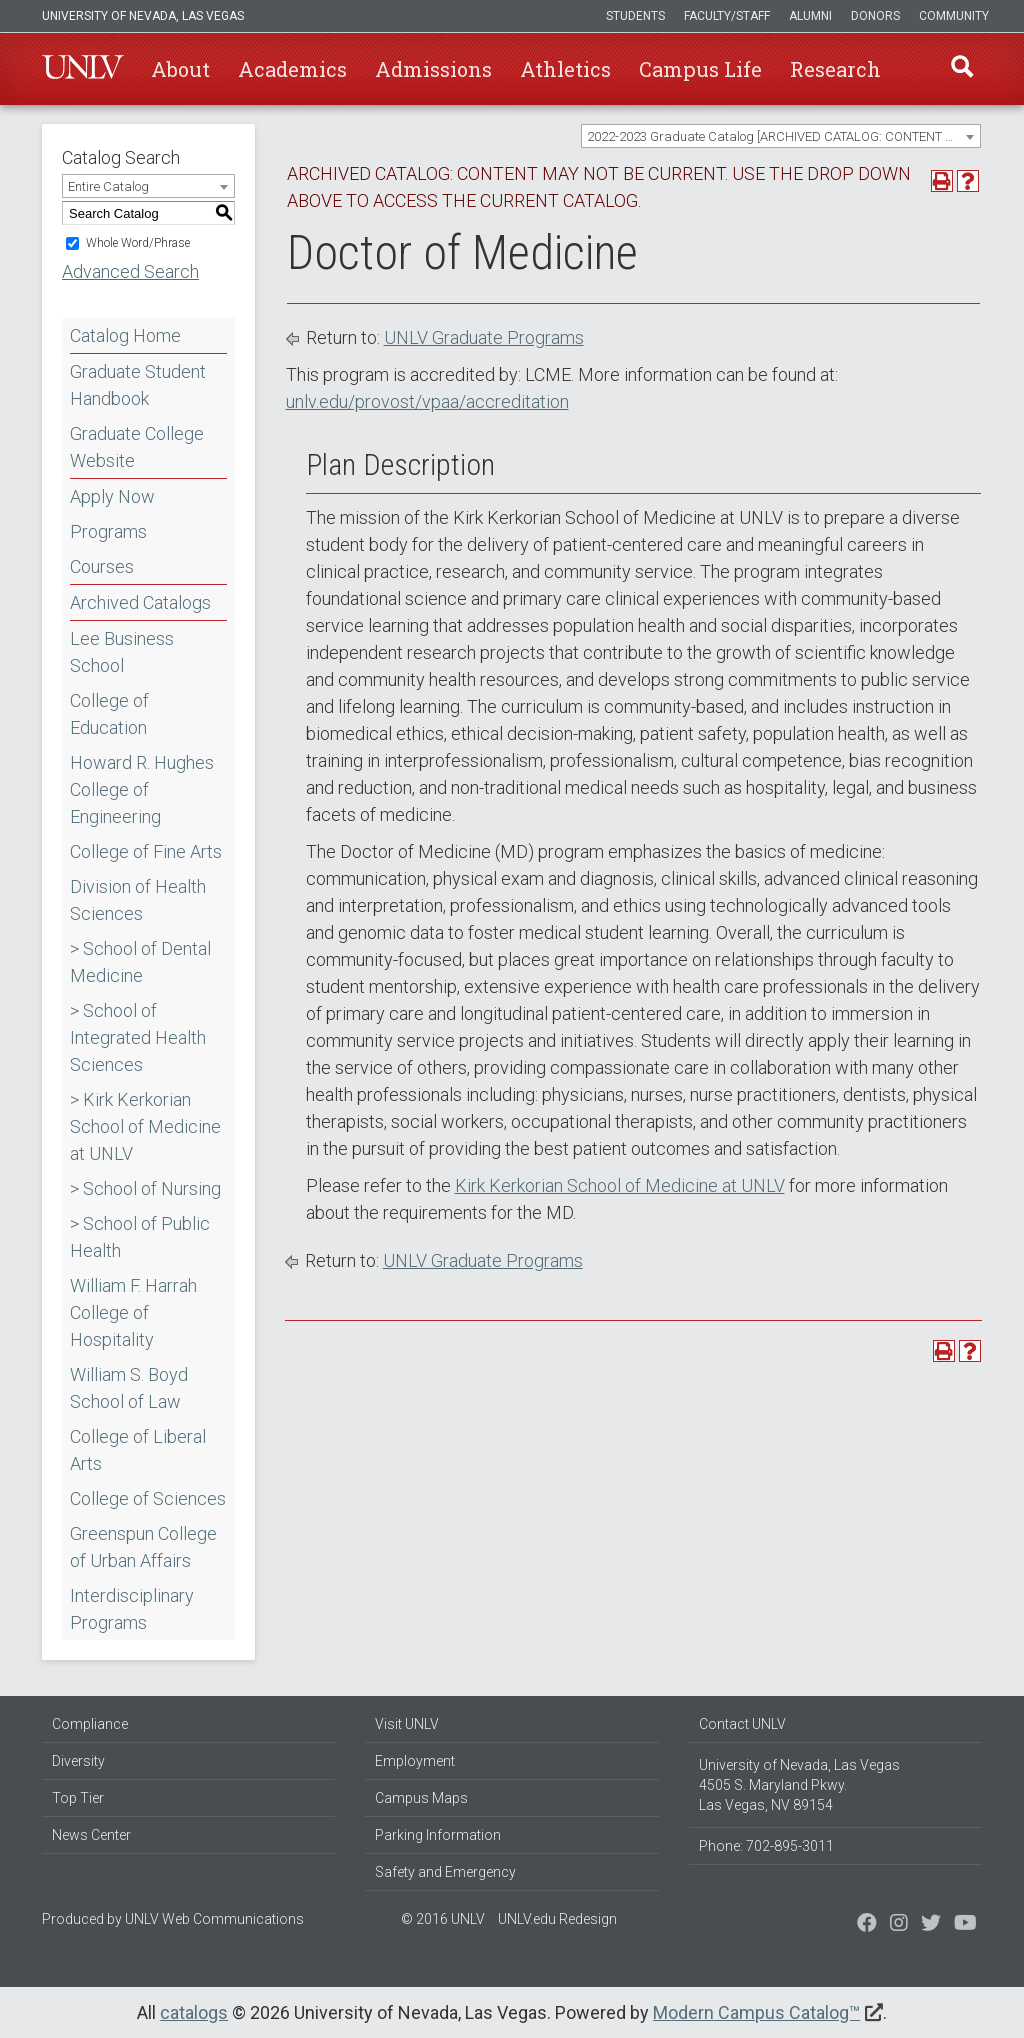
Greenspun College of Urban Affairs (143, 1547)
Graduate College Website (137, 447)
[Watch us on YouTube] (965, 1925)
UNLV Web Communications (214, 1919)
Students (635, 16)
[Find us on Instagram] (931, 1925)
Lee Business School (122, 652)
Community (954, 16)
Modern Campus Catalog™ (756, 2012)
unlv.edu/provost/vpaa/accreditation (427, 401)
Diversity (78, 1761)
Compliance (90, 1724)
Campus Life (700, 69)
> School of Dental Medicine (140, 962)
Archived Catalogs (140, 602)
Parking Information (438, 1835)
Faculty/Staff (727, 16)
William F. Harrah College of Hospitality (133, 1312)
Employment (415, 1761)
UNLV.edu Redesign (557, 1919)
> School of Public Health (140, 1237)
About (180, 69)
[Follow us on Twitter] (899, 1925)
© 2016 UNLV (443, 1919)
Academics (292, 69)
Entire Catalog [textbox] (108, 186)
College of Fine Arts (146, 851)
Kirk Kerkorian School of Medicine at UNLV (620, 1185)
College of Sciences (148, 1498)
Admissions (433, 69)
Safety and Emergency (445, 1872)
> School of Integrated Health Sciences (138, 1037)
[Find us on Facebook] (867, 1925)
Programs (108, 531)
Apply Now (112, 496)
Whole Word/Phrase (138, 243)
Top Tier (78, 1798)
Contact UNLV (742, 1724)
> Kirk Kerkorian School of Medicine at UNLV (145, 1126)
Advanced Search (130, 271)
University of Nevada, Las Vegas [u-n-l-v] (143, 16)
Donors (875, 16)
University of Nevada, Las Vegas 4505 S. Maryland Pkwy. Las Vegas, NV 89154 (799, 1785)
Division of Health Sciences (138, 900)
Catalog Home (125, 335)
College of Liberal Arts (138, 1450)
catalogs (194, 2012)
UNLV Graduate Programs (484, 337)
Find (961, 69)
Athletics (565, 69)
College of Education (109, 714)
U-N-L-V (83, 69)
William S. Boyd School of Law (129, 1388)
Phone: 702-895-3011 (766, 1846)
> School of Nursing (145, 1188)
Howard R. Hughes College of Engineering (142, 789)
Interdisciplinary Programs (132, 1609)
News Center (91, 1835)
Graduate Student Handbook (138, 385)
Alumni (810, 16)
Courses (102, 566)
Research (835, 69)
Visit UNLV (407, 1724)
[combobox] (781, 136)
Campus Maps (421, 1798)
